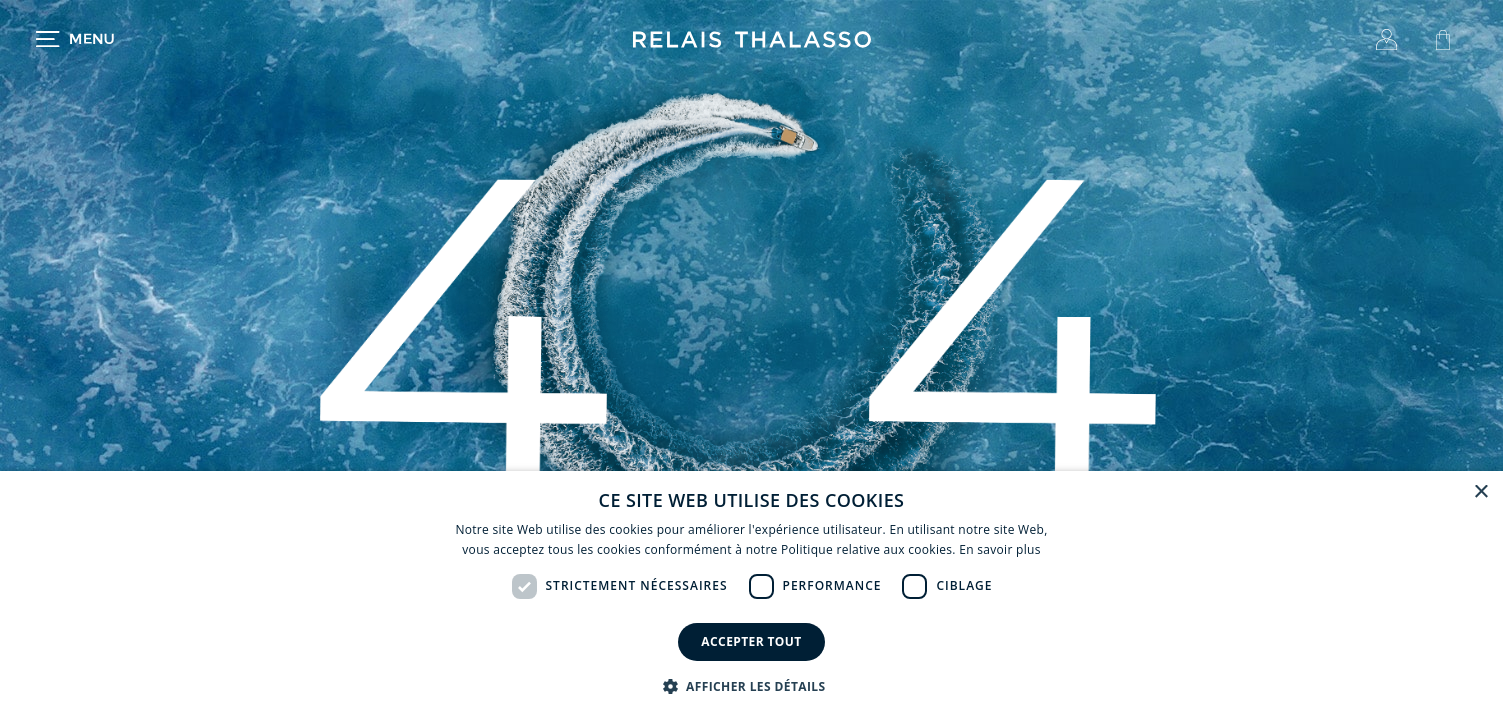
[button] (752, 686)
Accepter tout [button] (751, 641)
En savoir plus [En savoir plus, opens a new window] (999, 549)
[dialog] (751, 595)
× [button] (1480, 492)
